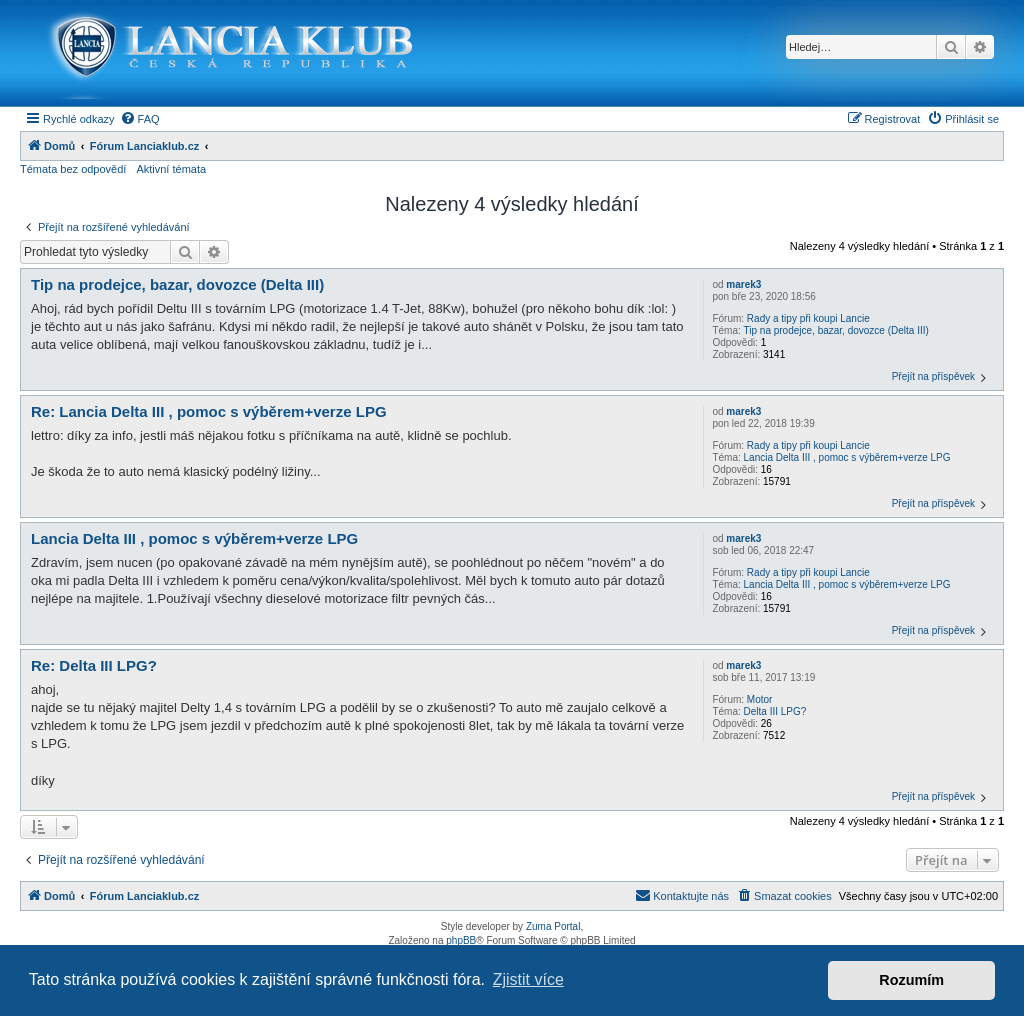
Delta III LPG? (775, 711)
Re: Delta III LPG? (94, 665)
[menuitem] (140, 119)
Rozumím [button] (911, 980)
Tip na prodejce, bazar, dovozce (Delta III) (836, 330)
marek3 (743, 284)
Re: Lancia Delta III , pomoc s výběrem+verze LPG (209, 411)
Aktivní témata (171, 169)
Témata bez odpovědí (73, 169)
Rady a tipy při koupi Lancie (808, 318)
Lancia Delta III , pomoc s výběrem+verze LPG (847, 457)
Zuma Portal (553, 926)
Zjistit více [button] (528, 979)
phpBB (461, 940)
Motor (760, 699)
